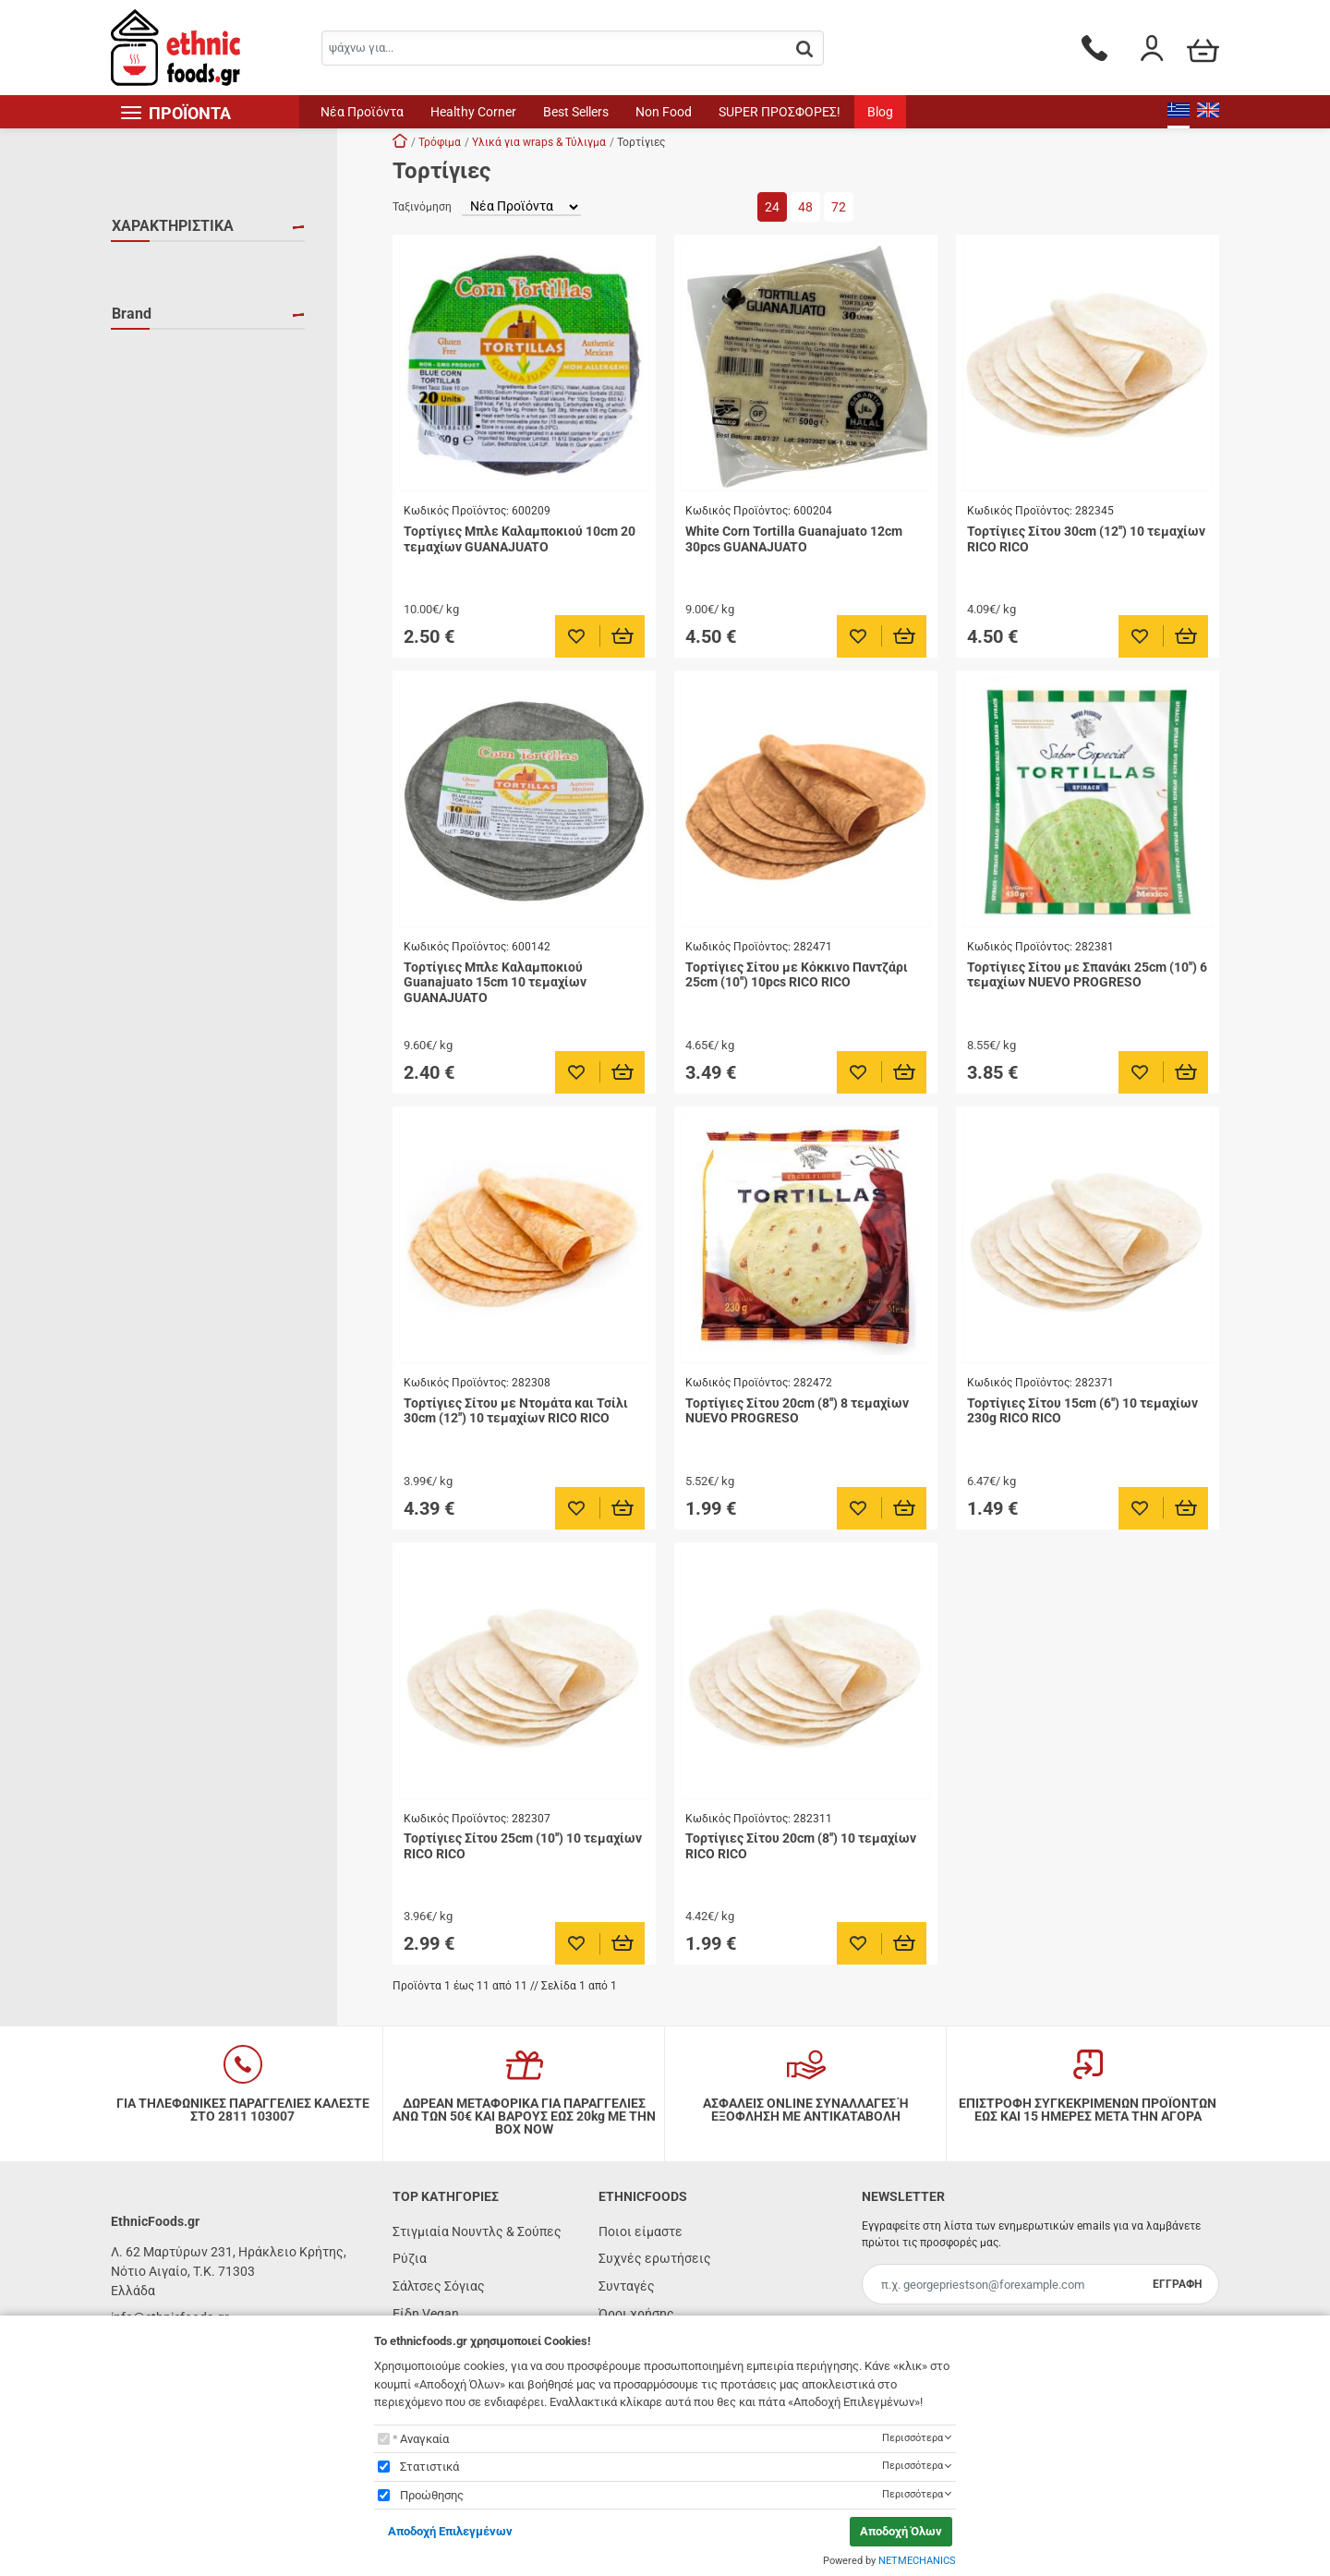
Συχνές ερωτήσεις (654, 2258)
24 (772, 207)
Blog (880, 111)
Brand (131, 336)
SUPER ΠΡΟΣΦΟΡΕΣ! (779, 111)
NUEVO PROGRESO (190, 401)
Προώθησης (432, 2495)
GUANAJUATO (175, 375)
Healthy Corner (473, 111)
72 (838, 207)
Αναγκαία (424, 2439)
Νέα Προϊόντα (362, 111)
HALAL (154, 265)
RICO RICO (165, 428)
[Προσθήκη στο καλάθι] (623, 636)
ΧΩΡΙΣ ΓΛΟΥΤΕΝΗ (185, 291)
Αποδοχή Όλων (901, 2531)
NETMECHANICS (917, 2561)
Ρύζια (410, 2258)
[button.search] (804, 49)
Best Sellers (576, 111)
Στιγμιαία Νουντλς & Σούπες (477, 2231)
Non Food (663, 111)
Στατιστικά (429, 2466)
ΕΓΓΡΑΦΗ (1177, 2284)
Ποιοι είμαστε (640, 2231)
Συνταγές (626, 2286)
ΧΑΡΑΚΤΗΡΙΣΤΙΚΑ (173, 226)
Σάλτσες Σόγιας (439, 2286)
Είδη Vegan (426, 2313)
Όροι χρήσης (636, 2313)
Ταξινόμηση (422, 206)
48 (805, 207)
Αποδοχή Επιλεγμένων (450, 2531)
